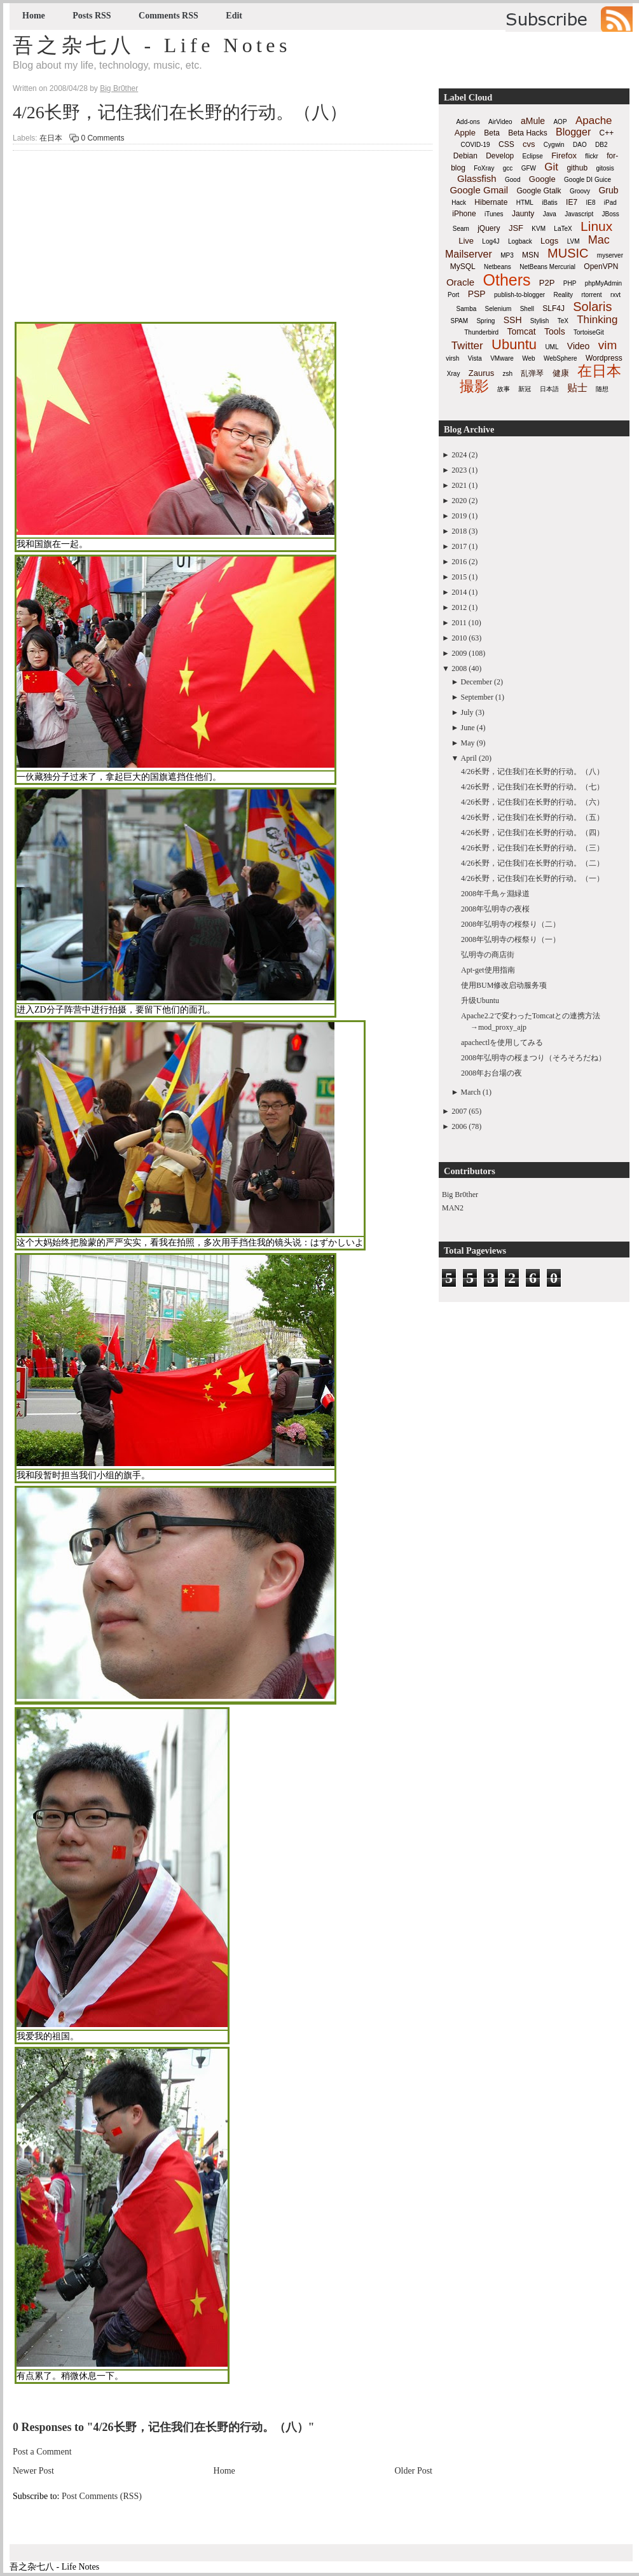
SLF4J (553, 308)
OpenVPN (601, 266)
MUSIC (567, 253)
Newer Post (33, 2471)
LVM (573, 241)
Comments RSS (168, 15)
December (476, 681)
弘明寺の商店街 (487, 954)
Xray (453, 373)
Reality (563, 294)
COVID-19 (475, 144)
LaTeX (563, 228)
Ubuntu (514, 344)
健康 (561, 373)
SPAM (460, 320)
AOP (560, 121)
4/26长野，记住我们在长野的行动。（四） (532, 832)
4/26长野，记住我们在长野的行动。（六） (532, 802)
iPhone (464, 213)
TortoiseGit (589, 332)
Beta (492, 132)
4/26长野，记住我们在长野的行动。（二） (532, 863)
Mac (599, 239)
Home (33, 15)
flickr (591, 156)
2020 (459, 500)
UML (551, 346)
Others (506, 280)
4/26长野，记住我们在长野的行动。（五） (532, 817)
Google (542, 179)
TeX (563, 320)
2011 (459, 622)
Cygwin (554, 144)
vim (607, 345)
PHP (570, 283)
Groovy (580, 191)
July (467, 712)
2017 (459, 546)
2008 (459, 668)
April (469, 758)
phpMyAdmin (603, 283)
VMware (502, 358)
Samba (467, 308)
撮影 (474, 386)
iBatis (549, 202)
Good (512, 179)
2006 (459, 1126)
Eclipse (533, 156)
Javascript (579, 214)
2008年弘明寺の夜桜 (495, 908)
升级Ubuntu (480, 1000)
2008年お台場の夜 (491, 1073)
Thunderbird (481, 332)
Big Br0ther (460, 1194)
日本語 (549, 388)
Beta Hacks (527, 132)
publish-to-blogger (519, 294)
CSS (506, 144)
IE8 (590, 202)
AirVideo (500, 121)
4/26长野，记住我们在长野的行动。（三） (532, 847)
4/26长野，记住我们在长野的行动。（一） (532, 878)
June (468, 727)
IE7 (571, 202)
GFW (528, 168)
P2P (547, 282)
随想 (602, 388)
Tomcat (521, 331)
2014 (459, 592)
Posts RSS (91, 15)
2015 (459, 576)
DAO (580, 144)
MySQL (463, 266)
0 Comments (102, 138)
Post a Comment (42, 2451)
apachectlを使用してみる (502, 1042)
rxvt (615, 294)
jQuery (489, 228)
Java (549, 214)
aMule (533, 121)
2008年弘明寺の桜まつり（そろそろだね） (533, 1057)
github (577, 167)
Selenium (498, 308)
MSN (530, 255)
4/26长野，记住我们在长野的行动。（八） (180, 112)
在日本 (50, 138)
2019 (459, 515)
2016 (459, 561)
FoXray (484, 168)
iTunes (494, 214)
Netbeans (497, 266)
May (468, 742)
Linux (596, 226)
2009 (459, 653)
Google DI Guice (587, 179)
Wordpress (604, 358)
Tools (554, 331)
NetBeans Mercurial (547, 266)
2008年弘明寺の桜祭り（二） (510, 924)
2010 (459, 638)
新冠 (524, 388)
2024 (459, 454)
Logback (520, 241)
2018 (459, 531)
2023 (459, 470)
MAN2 (453, 1207)
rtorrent (591, 294)
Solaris (592, 307)
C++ (607, 132)
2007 (459, 1111)
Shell (527, 308)
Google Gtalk (538, 190)
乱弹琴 (532, 373)
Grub (608, 190)
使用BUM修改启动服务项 (504, 985)
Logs (549, 241)
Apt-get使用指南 (488, 970)
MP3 (507, 255)
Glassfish (477, 178)
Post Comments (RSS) (102, 2496)
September (477, 697)
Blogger (573, 132)
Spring (485, 320)
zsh (508, 373)
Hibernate (490, 202)
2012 (459, 607)
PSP (477, 294)
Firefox (564, 155)
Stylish (539, 320)
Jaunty (523, 213)
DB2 (601, 144)
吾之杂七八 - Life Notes (152, 45)
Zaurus (481, 373)
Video (578, 346)
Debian (465, 155)
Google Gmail (479, 189)
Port (453, 294)
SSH (513, 320)
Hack (458, 202)
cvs (529, 144)
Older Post (414, 2471)
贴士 (577, 387)
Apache (593, 120)
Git (551, 167)
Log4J (490, 241)
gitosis (605, 168)
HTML (524, 202)
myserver (610, 255)
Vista (475, 358)
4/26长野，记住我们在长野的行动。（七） (532, 786)
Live (466, 241)
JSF (516, 228)
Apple (465, 132)
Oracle (460, 282)
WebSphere (560, 358)
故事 (503, 388)
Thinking (597, 320)
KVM (539, 228)
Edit (234, 15)
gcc (508, 168)
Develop (500, 155)
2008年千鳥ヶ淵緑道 (495, 893)
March (471, 1092)
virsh (452, 358)
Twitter (467, 346)
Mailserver (468, 254)
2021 (459, 485)
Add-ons (467, 121)
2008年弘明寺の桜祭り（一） (510, 939)
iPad (610, 202)
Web (528, 358)
